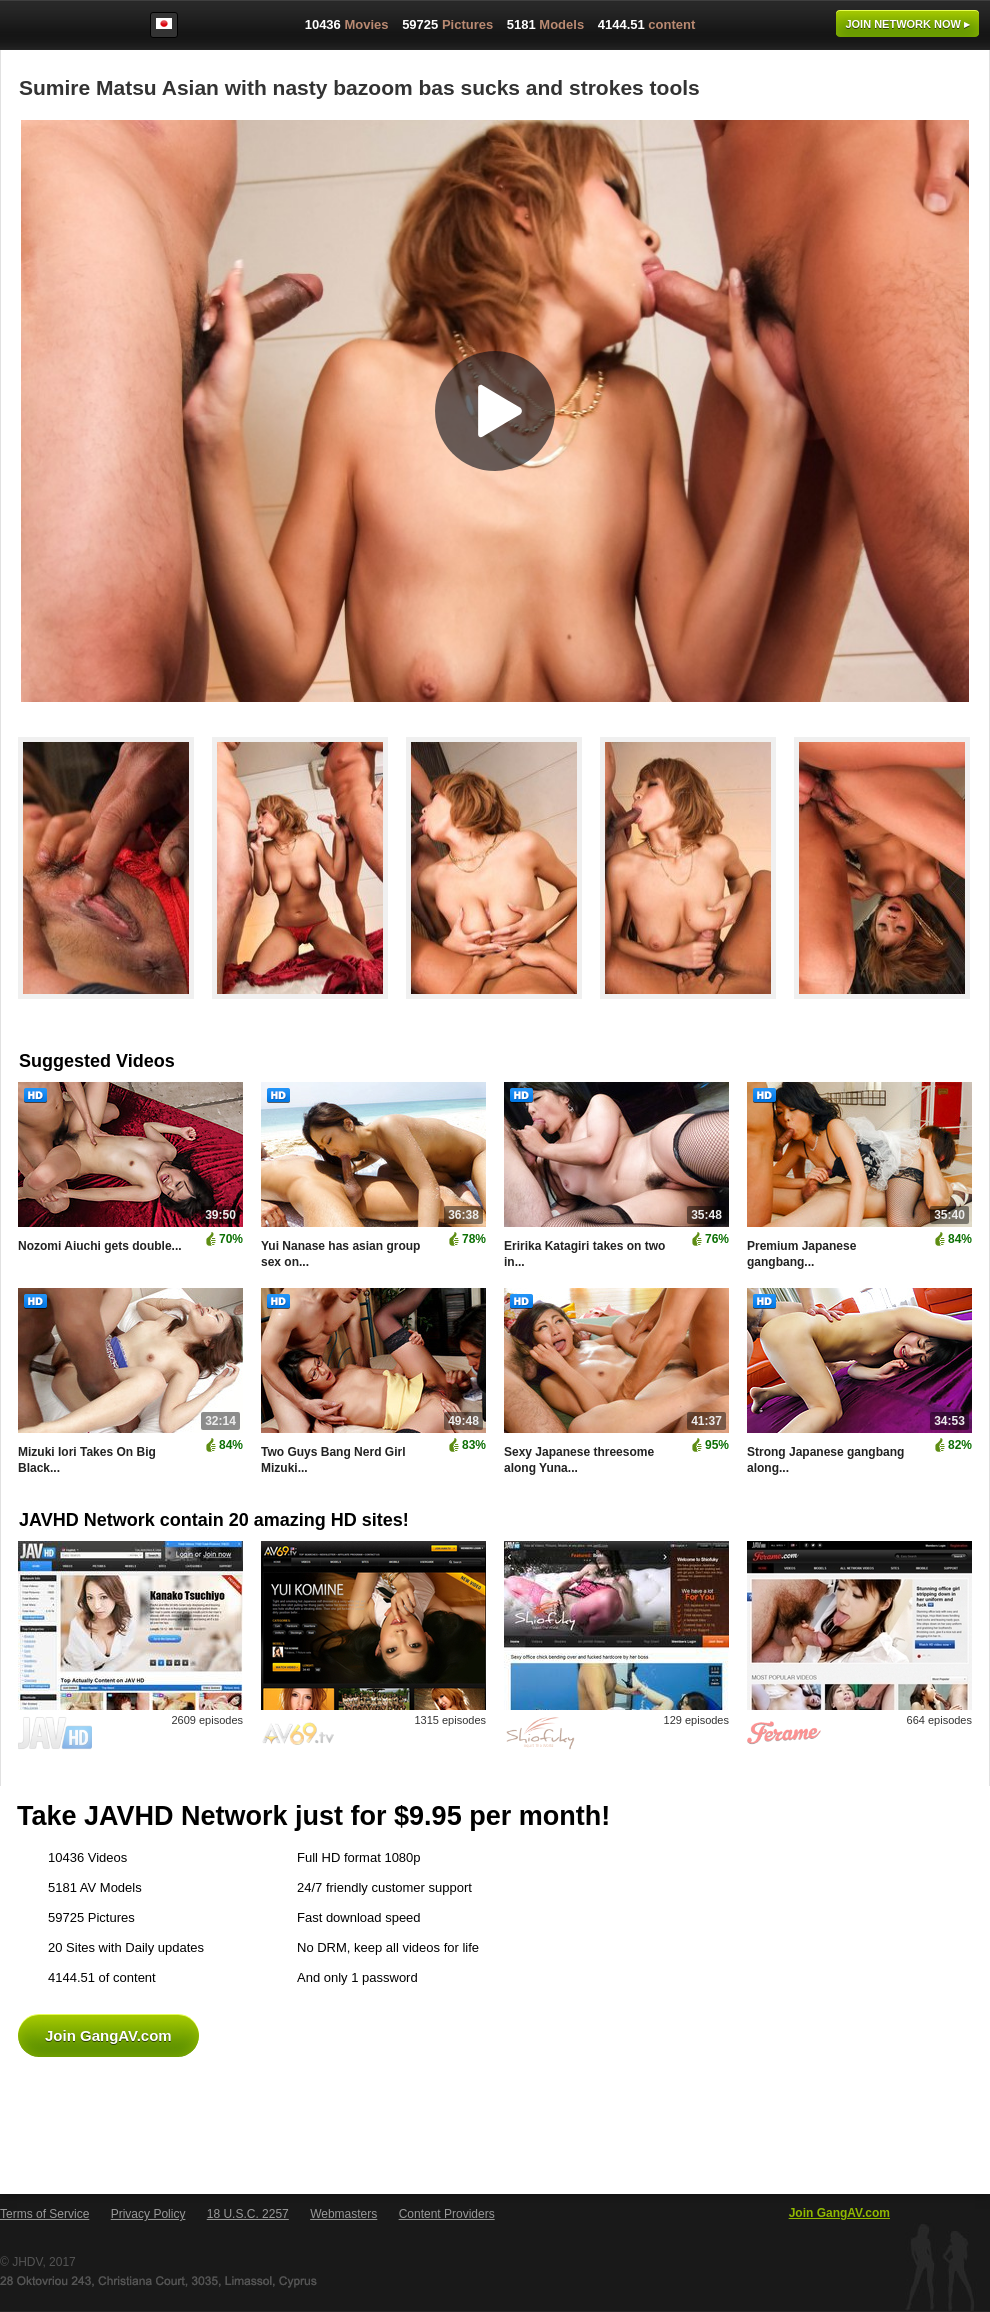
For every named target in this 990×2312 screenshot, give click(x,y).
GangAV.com (64, 29)
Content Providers (447, 2214)
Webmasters (343, 2214)
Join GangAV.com (108, 2035)
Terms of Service (44, 2214)
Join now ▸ (907, 24)
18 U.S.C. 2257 (248, 2214)
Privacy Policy (148, 2214)
